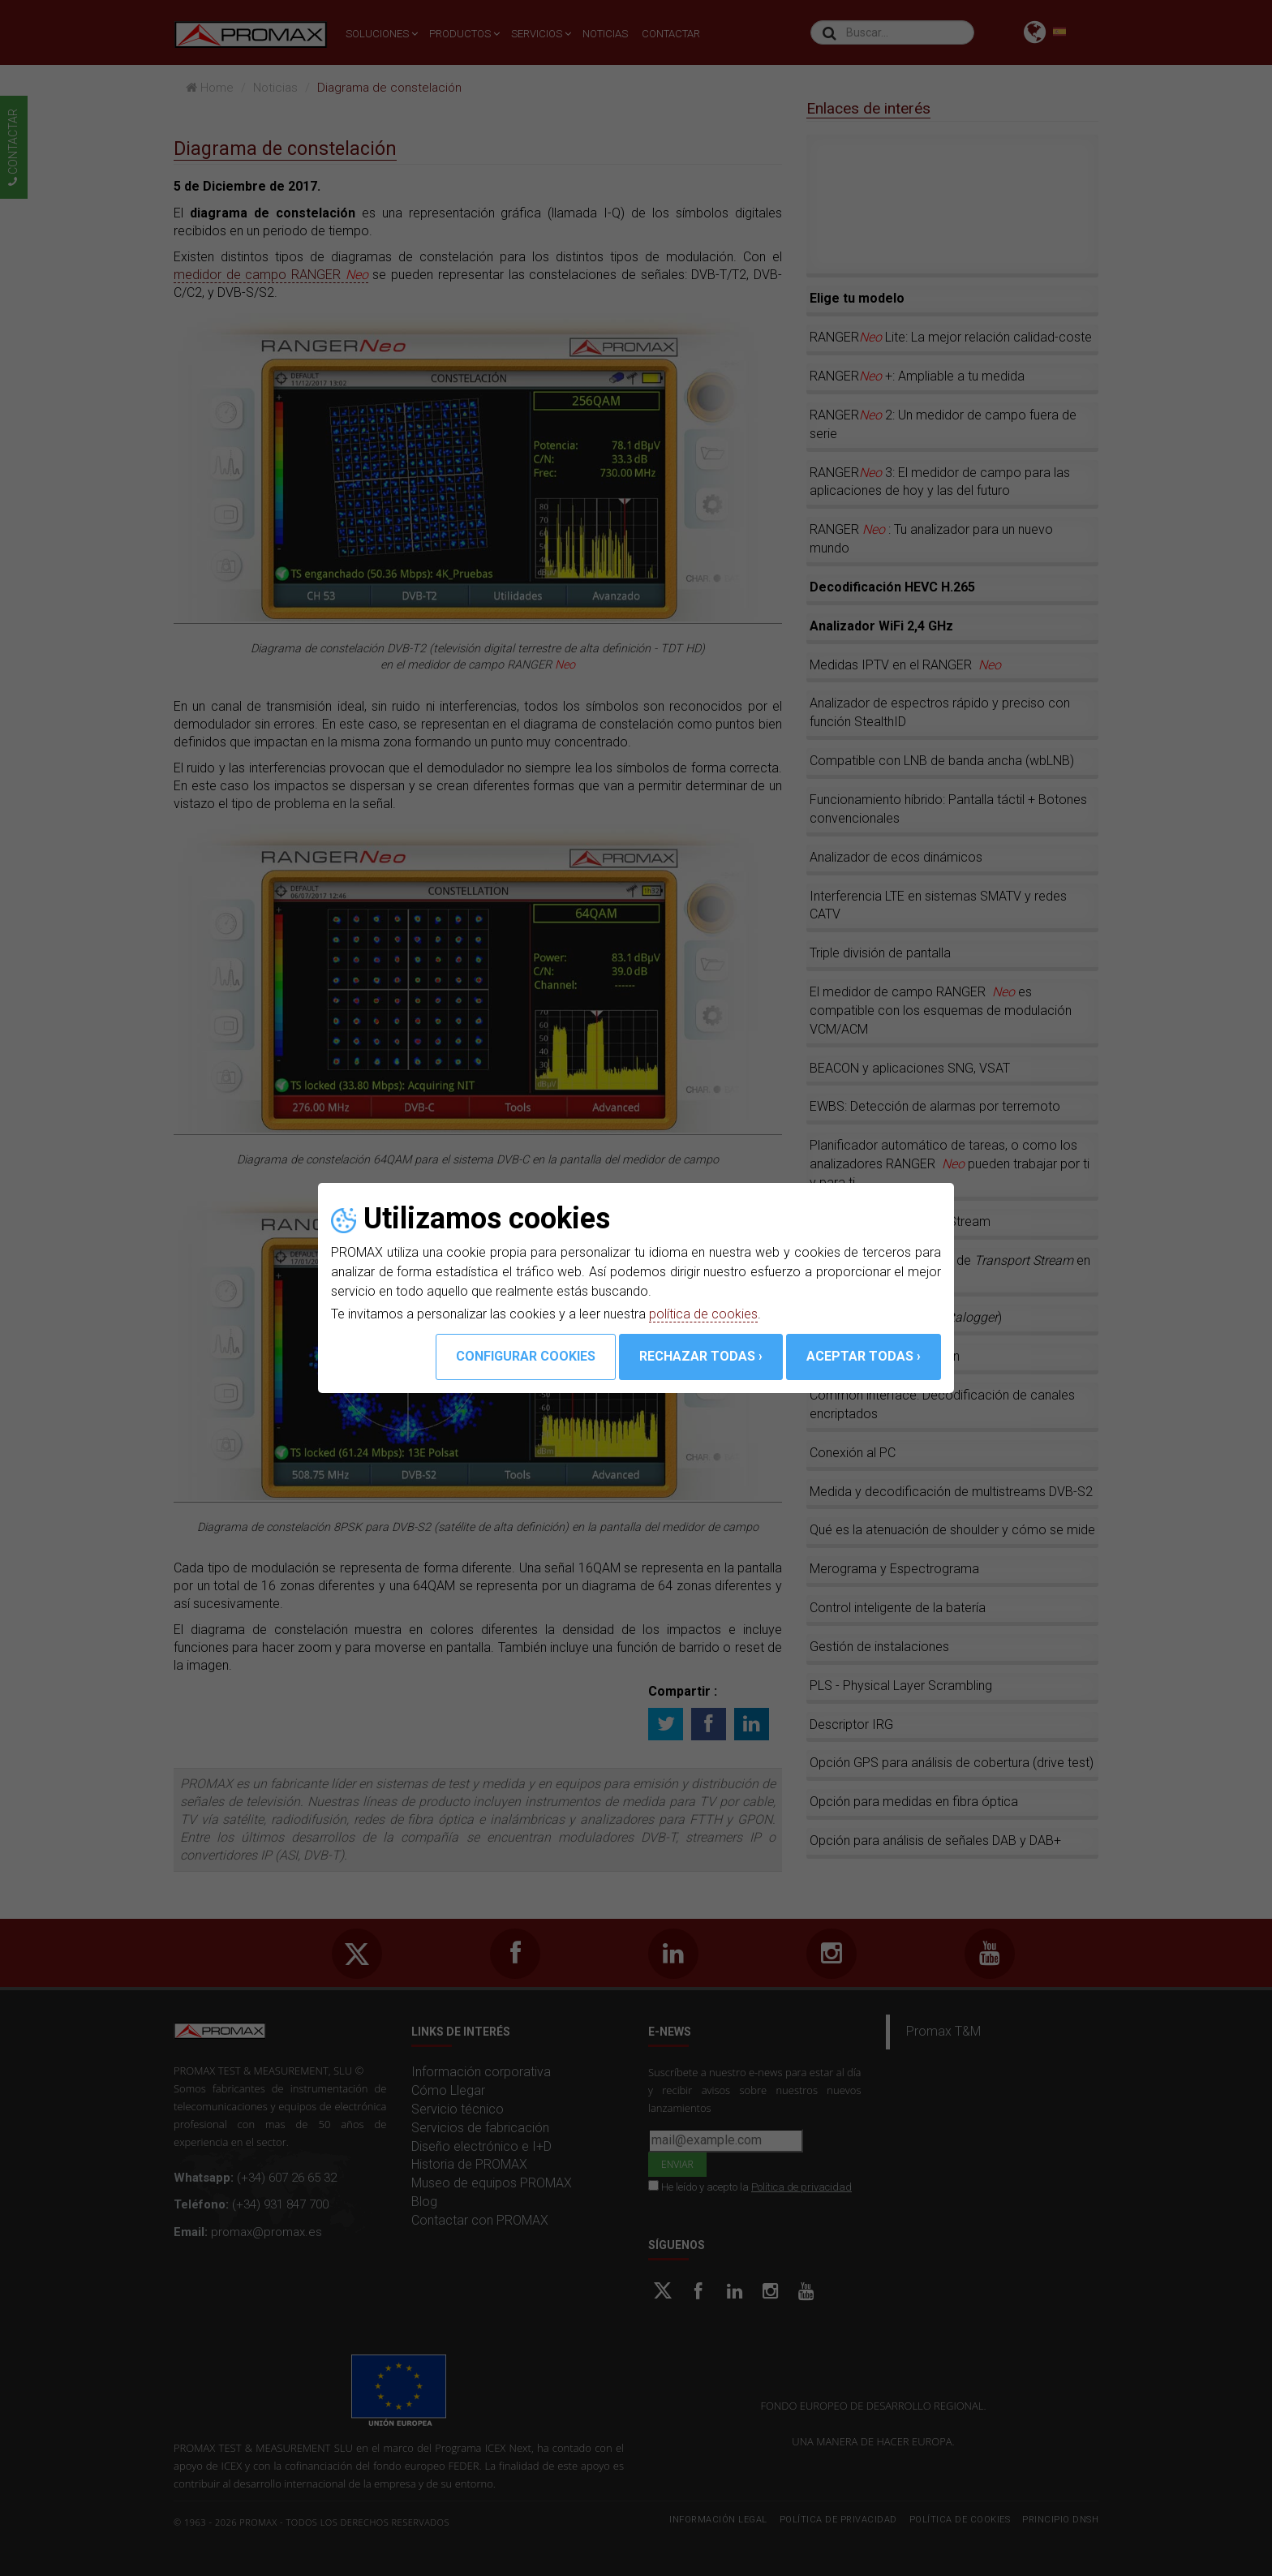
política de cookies (703, 1314)
